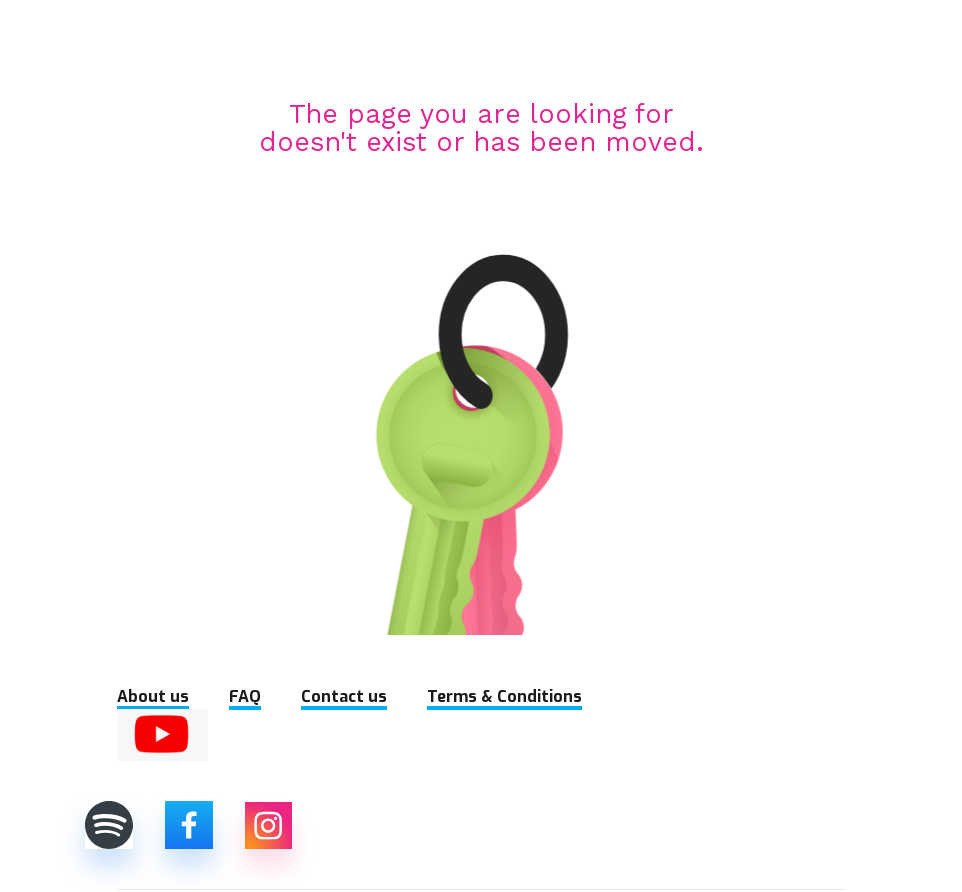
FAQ (245, 696)
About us (153, 696)
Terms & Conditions (504, 696)
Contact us (344, 696)
